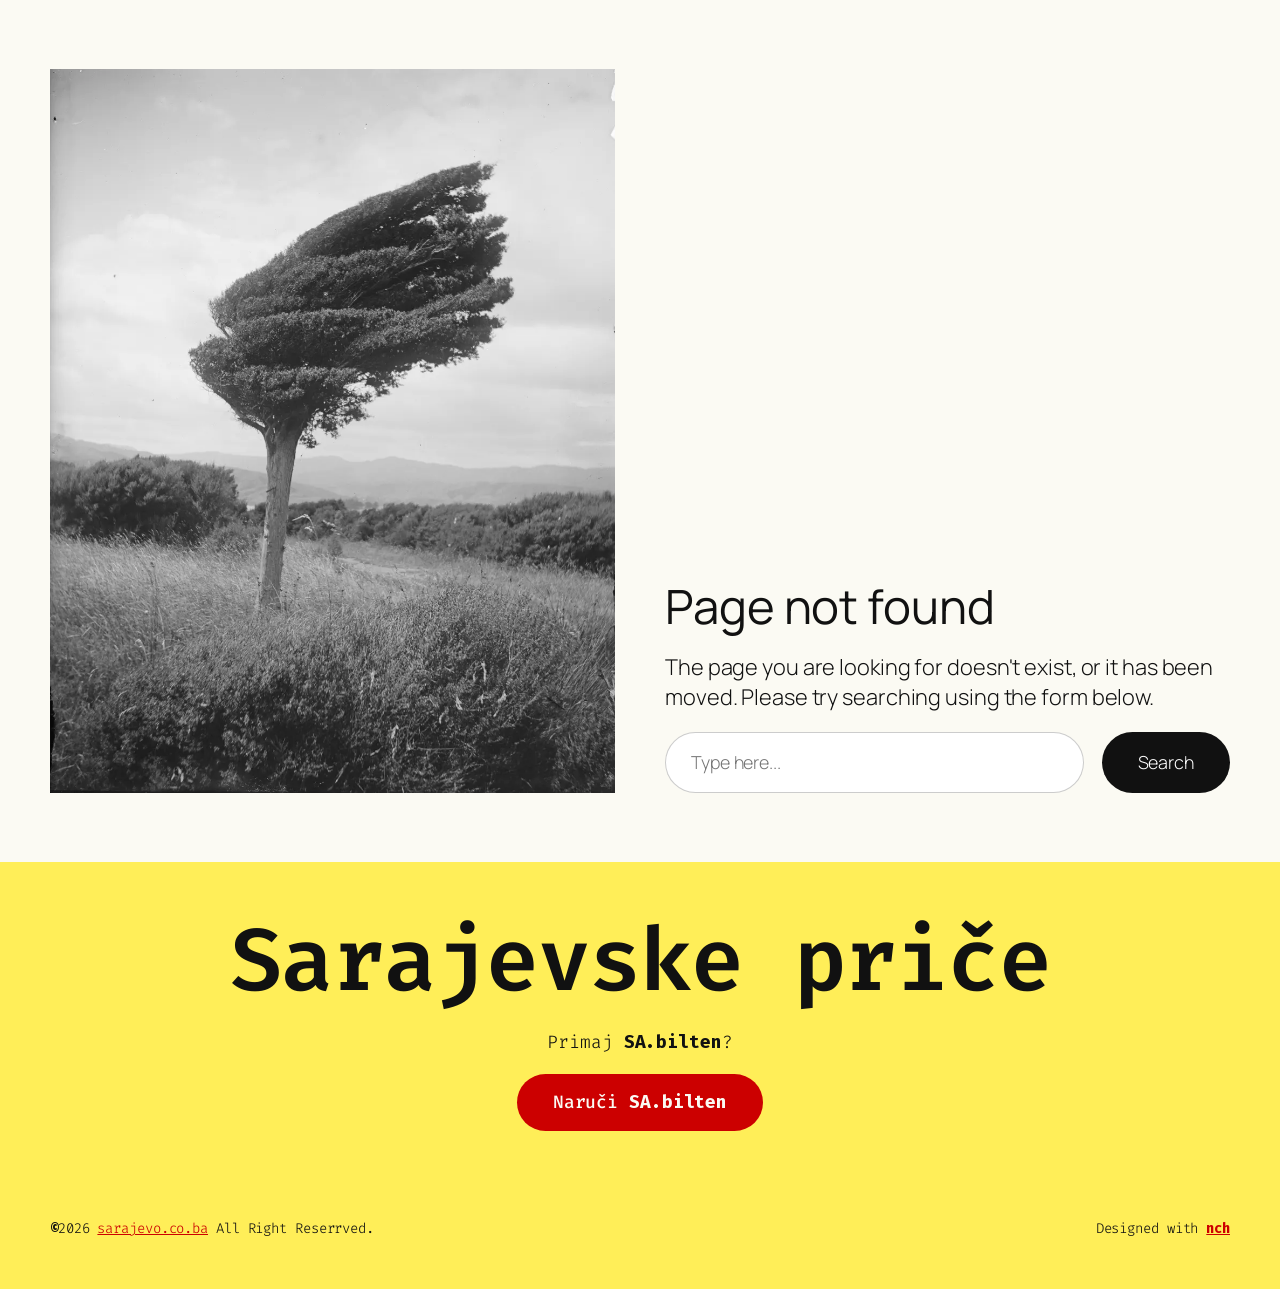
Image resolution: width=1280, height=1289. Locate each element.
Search (1166, 762)
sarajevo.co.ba (152, 1228)
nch (1218, 1228)
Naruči (640, 1102)
